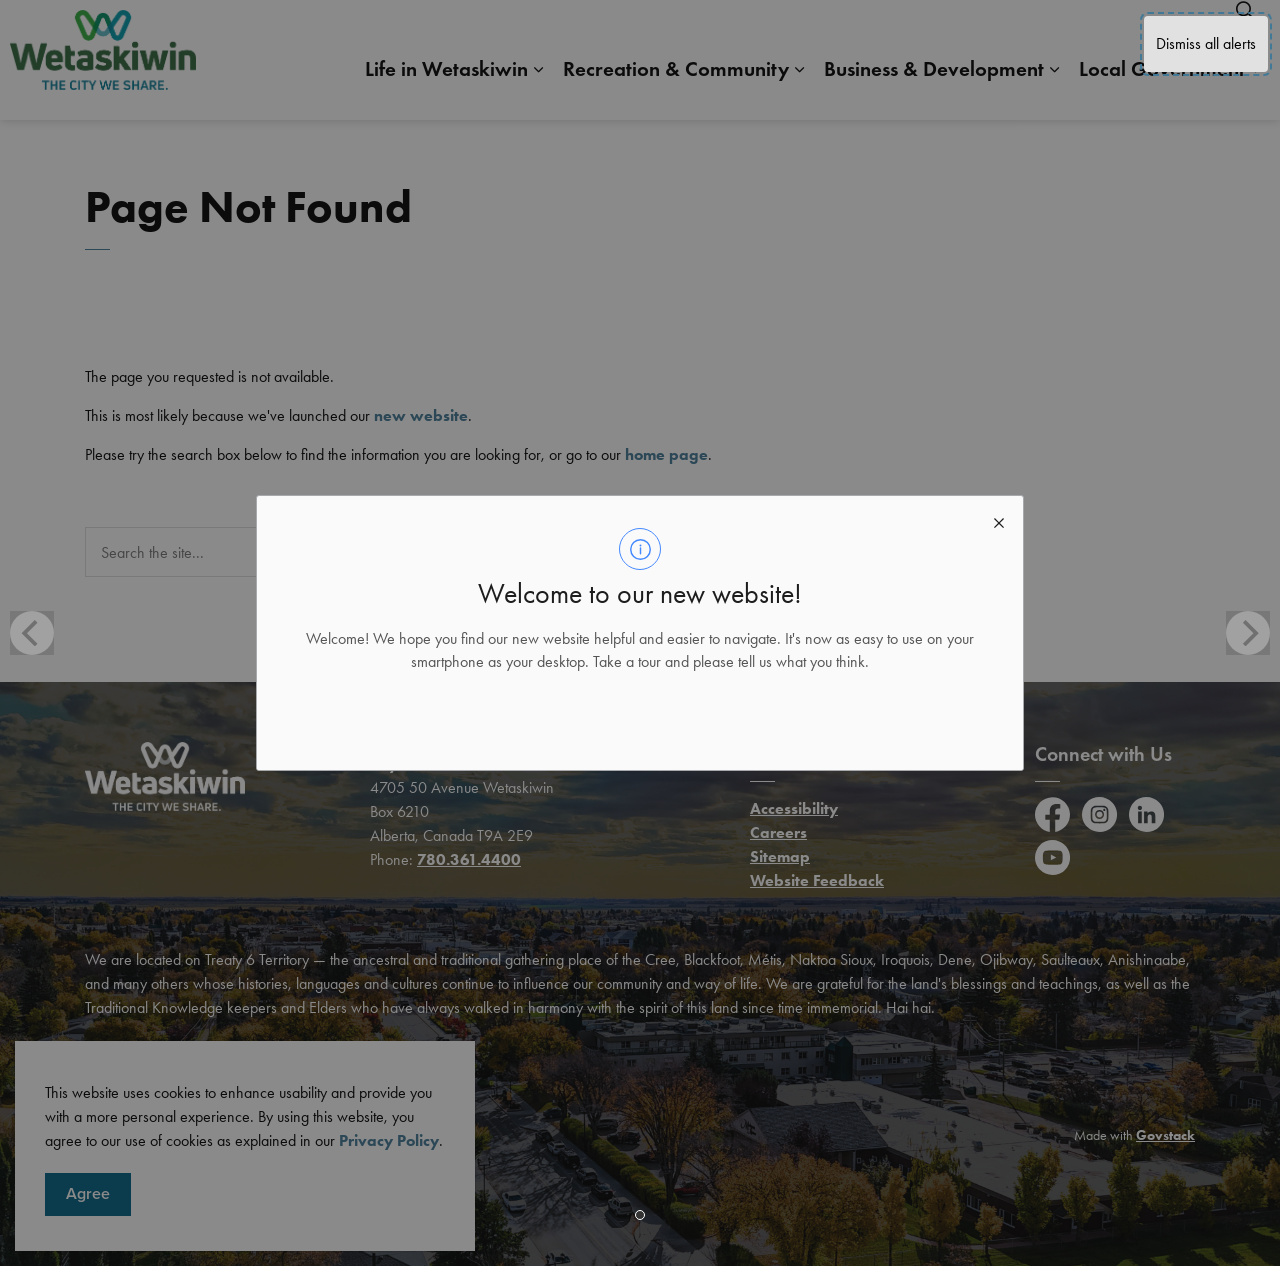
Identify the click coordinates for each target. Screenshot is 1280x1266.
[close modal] (999, 520)
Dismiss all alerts (1206, 43)
